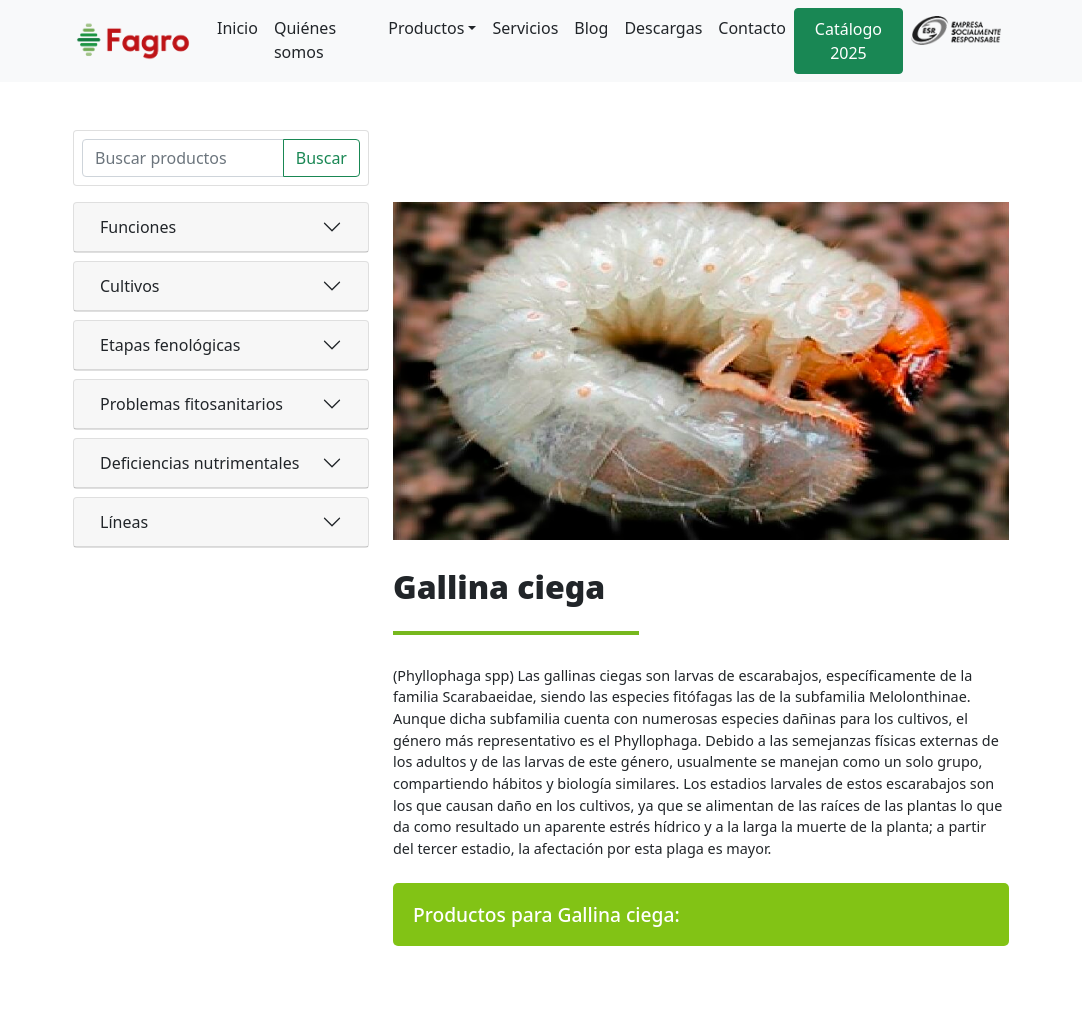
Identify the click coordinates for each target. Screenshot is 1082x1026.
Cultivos (130, 286)
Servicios (525, 28)
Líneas (124, 522)
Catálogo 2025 (848, 41)
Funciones (138, 227)
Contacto (752, 28)
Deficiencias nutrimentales (199, 463)
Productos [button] (426, 28)
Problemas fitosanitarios (191, 404)
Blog (591, 28)
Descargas (663, 28)
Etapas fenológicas (170, 345)
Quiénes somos (305, 40)
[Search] (183, 158)
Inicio (237, 28)
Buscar (321, 158)
